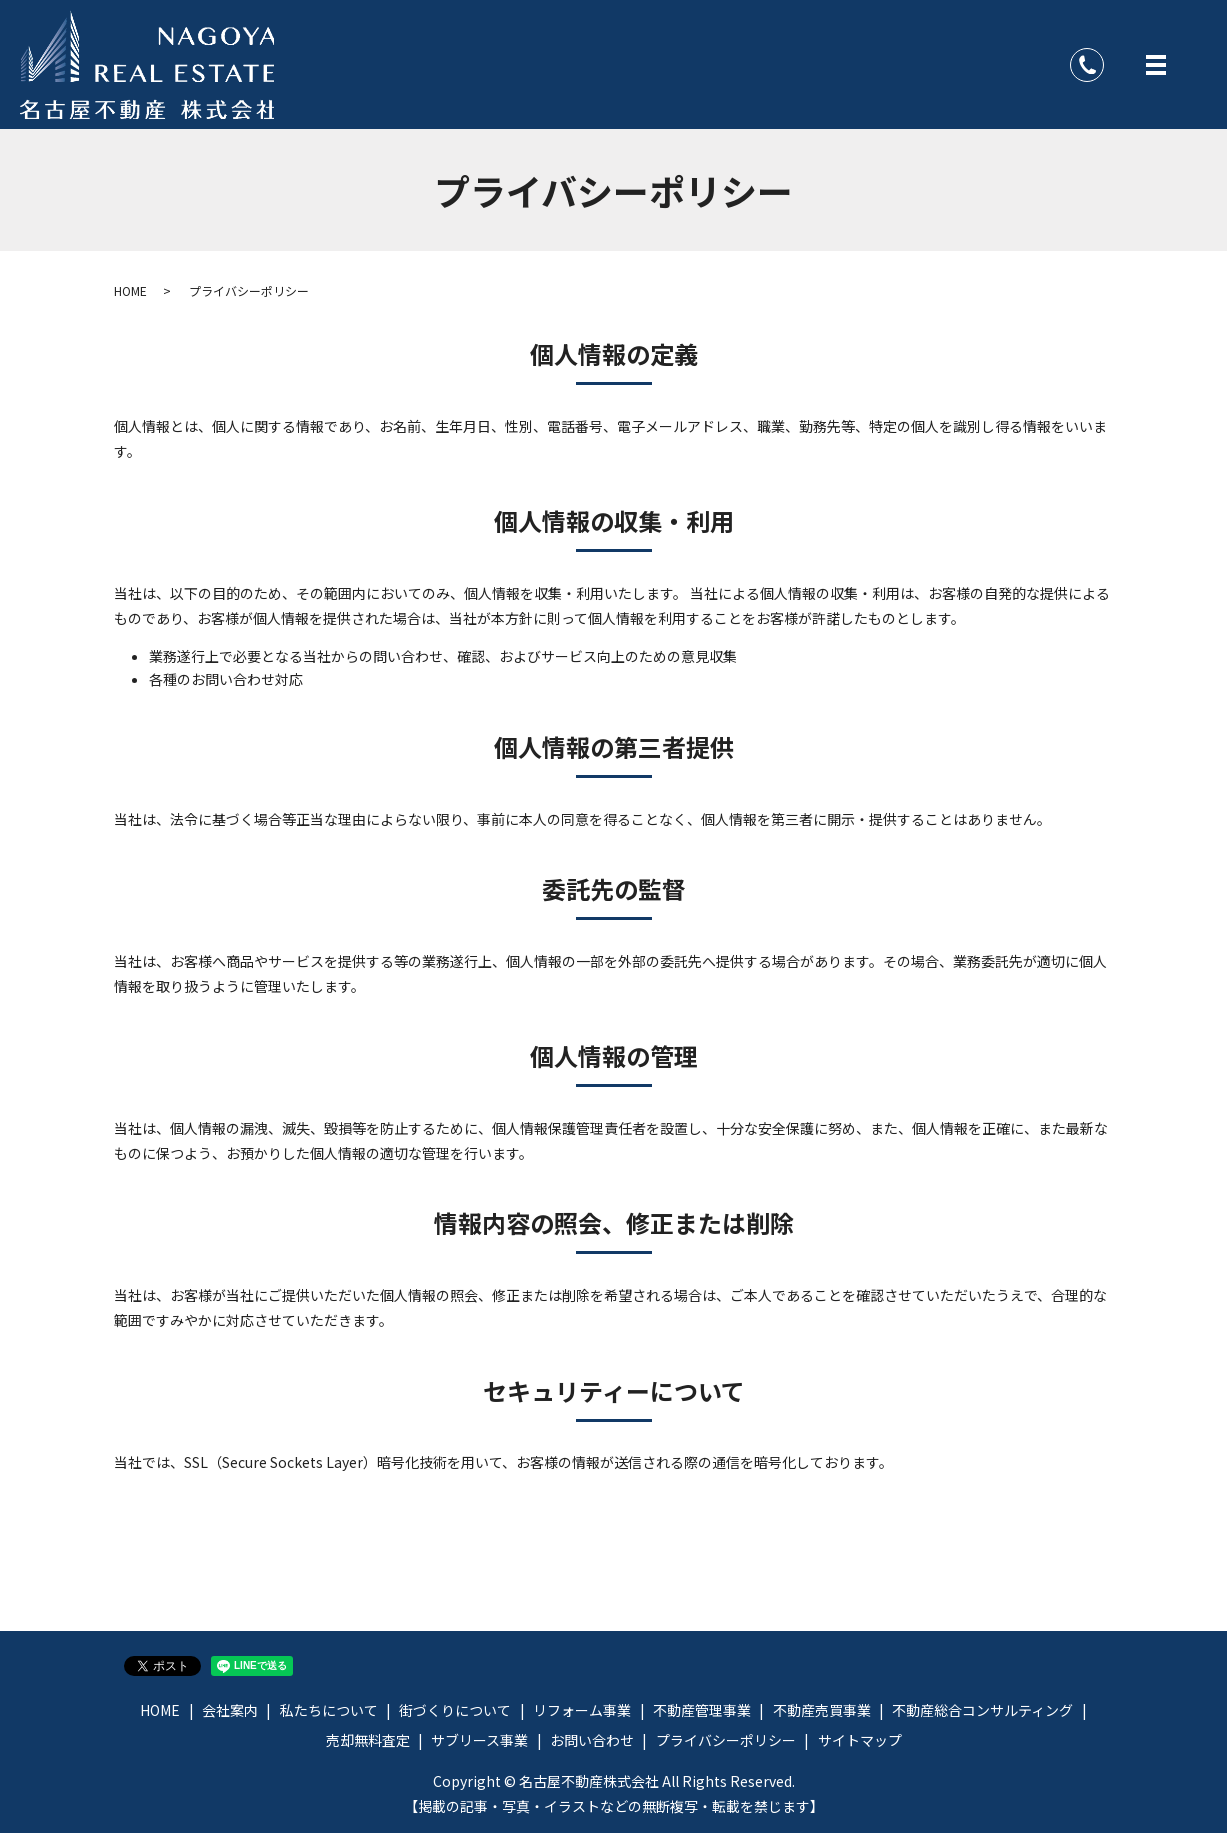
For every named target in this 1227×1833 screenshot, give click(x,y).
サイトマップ (860, 1740)
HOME (130, 290)
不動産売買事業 (822, 1710)
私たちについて (329, 1710)
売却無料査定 (368, 1740)
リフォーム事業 (582, 1710)
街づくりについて (455, 1710)
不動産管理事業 (702, 1710)
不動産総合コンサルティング (982, 1710)
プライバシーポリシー (726, 1740)
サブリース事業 (479, 1740)
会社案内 (230, 1710)
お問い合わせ (592, 1740)
